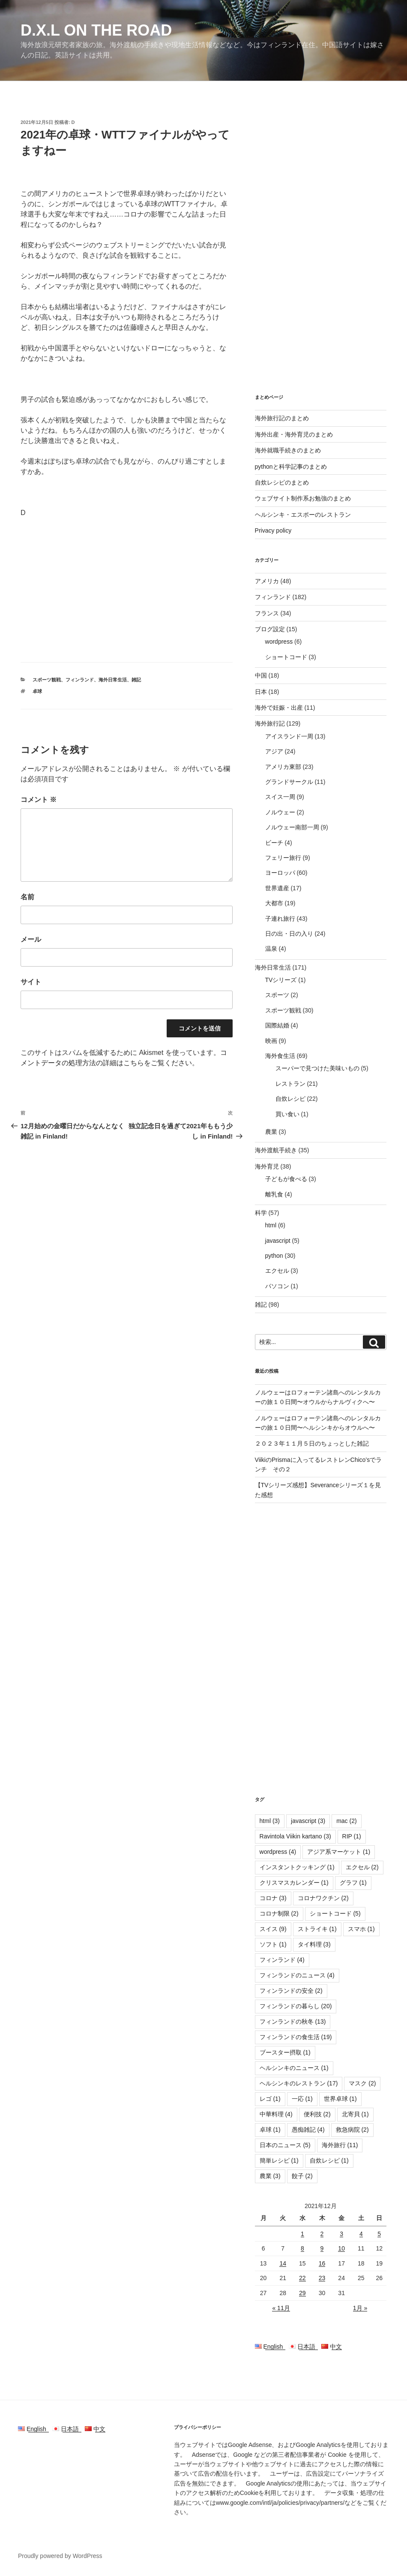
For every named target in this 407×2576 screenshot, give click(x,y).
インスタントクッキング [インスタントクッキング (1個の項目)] (297, 1867)
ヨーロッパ (280, 872)
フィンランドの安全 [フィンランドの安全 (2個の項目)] (291, 1990)
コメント (39, 799)
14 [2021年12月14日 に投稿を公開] (282, 2263)
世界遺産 (277, 888)
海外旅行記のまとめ (282, 418)
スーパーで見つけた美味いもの (317, 1068)
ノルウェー (280, 812)
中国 (261, 675)
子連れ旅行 (280, 918)
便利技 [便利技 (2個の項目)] (317, 2114)
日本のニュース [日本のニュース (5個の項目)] (285, 2145)
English (272, 2346)
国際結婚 (277, 1025)
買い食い (287, 1114)
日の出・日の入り (289, 933)
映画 (271, 1040)
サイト (31, 981)
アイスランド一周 (289, 736)
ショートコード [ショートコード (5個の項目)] (335, 1913)
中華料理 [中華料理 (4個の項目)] (276, 2114)
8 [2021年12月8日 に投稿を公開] (302, 2248)
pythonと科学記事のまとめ (291, 466)
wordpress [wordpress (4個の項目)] (278, 1851)
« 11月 (281, 2308)
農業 (271, 1131)
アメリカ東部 (283, 766)
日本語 (305, 2346)
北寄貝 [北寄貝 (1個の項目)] (355, 2114)
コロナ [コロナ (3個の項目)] (273, 1898)
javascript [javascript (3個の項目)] (308, 1820)
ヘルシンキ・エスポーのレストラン (303, 514)
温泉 (271, 948)
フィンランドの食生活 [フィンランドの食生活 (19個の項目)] (296, 2037)
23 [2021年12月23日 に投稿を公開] (322, 2278)
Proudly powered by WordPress (60, 2555)
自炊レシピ (290, 1098)
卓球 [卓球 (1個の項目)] (270, 2129)
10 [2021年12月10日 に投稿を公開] (341, 2248)
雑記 (136, 679)
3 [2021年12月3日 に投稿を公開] (341, 2233)
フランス (267, 613)
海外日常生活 (113, 679)
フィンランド (80, 679)
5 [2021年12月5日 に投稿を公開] (379, 2233)
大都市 (274, 903)
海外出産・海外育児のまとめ (294, 434)
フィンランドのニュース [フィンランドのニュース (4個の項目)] (297, 1975)
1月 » (360, 2308)
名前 (27, 897)
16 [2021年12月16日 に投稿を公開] (322, 2263)
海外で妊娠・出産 (279, 707)
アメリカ (267, 581)
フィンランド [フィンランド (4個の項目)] (282, 1959)
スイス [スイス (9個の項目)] (273, 1928)
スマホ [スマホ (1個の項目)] (361, 1928)
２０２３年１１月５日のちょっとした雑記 (312, 1443)
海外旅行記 (270, 723)
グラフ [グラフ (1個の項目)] (353, 1882)
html (270, 1225)
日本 (261, 691)
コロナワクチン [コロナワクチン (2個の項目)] (323, 1898)
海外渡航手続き (276, 1150)
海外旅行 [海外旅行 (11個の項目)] (340, 2145)
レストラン (290, 1083)
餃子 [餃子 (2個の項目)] (302, 2175)
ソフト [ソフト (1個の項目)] (273, 1944)
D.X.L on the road (96, 30)
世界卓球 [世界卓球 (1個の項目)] (340, 2098)
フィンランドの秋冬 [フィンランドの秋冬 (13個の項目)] (293, 2021)
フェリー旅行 (283, 857)
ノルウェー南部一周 (292, 827)
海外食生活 (280, 1055)
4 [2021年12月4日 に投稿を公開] (361, 2233)
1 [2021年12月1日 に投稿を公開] (302, 2233)
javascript (277, 1240)
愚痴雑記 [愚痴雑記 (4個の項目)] (308, 2129)
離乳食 (274, 1194)
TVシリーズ (281, 979)
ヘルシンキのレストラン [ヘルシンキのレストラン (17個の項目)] (299, 2083)
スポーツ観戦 (47, 679)
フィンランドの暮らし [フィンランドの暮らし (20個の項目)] (296, 2006)
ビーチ (274, 842)
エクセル (277, 1270)
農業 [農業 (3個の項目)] (270, 2175)
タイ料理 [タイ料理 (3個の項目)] (314, 1944)
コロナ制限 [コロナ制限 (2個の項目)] (279, 1913)
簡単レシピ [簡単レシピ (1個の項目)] (279, 2160)
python (274, 1255)
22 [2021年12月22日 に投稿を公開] (302, 2278)
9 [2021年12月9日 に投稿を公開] (322, 2248)
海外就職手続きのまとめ (288, 450)
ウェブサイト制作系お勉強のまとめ (303, 498)
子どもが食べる (286, 1178)
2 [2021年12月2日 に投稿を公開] (322, 2233)
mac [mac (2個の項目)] (346, 1820)
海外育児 (267, 1166)
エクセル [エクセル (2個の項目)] (362, 1867)
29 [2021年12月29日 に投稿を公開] (302, 2293)
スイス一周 (280, 796)
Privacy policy (273, 530)
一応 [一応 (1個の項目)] (302, 2098)
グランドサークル (289, 781)
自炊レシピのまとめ (282, 482)
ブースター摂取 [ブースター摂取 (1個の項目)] (285, 2052)
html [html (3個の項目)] (270, 1820)
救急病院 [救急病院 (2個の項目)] (352, 2129)
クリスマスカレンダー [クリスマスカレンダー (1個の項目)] (294, 1882)
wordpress (279, 641)
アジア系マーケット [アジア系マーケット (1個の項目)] (338, 1851)
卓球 (37, 691)
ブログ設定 (270, 629)
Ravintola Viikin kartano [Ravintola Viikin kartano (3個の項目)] (295, 1836)
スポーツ (277, 994)
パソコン (277, 1286)
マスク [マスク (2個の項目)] (362, 2083)
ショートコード (286, 657)
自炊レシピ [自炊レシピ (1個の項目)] (329, 2160)
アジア (274, 751)
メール (31, 939)
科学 (261, 1212)
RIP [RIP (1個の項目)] (351, 1836)
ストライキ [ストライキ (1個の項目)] (317, 1928)
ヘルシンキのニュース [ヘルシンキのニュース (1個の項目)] (294, 2067)
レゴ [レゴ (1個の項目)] (270, 2098)
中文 (331, 2346)
